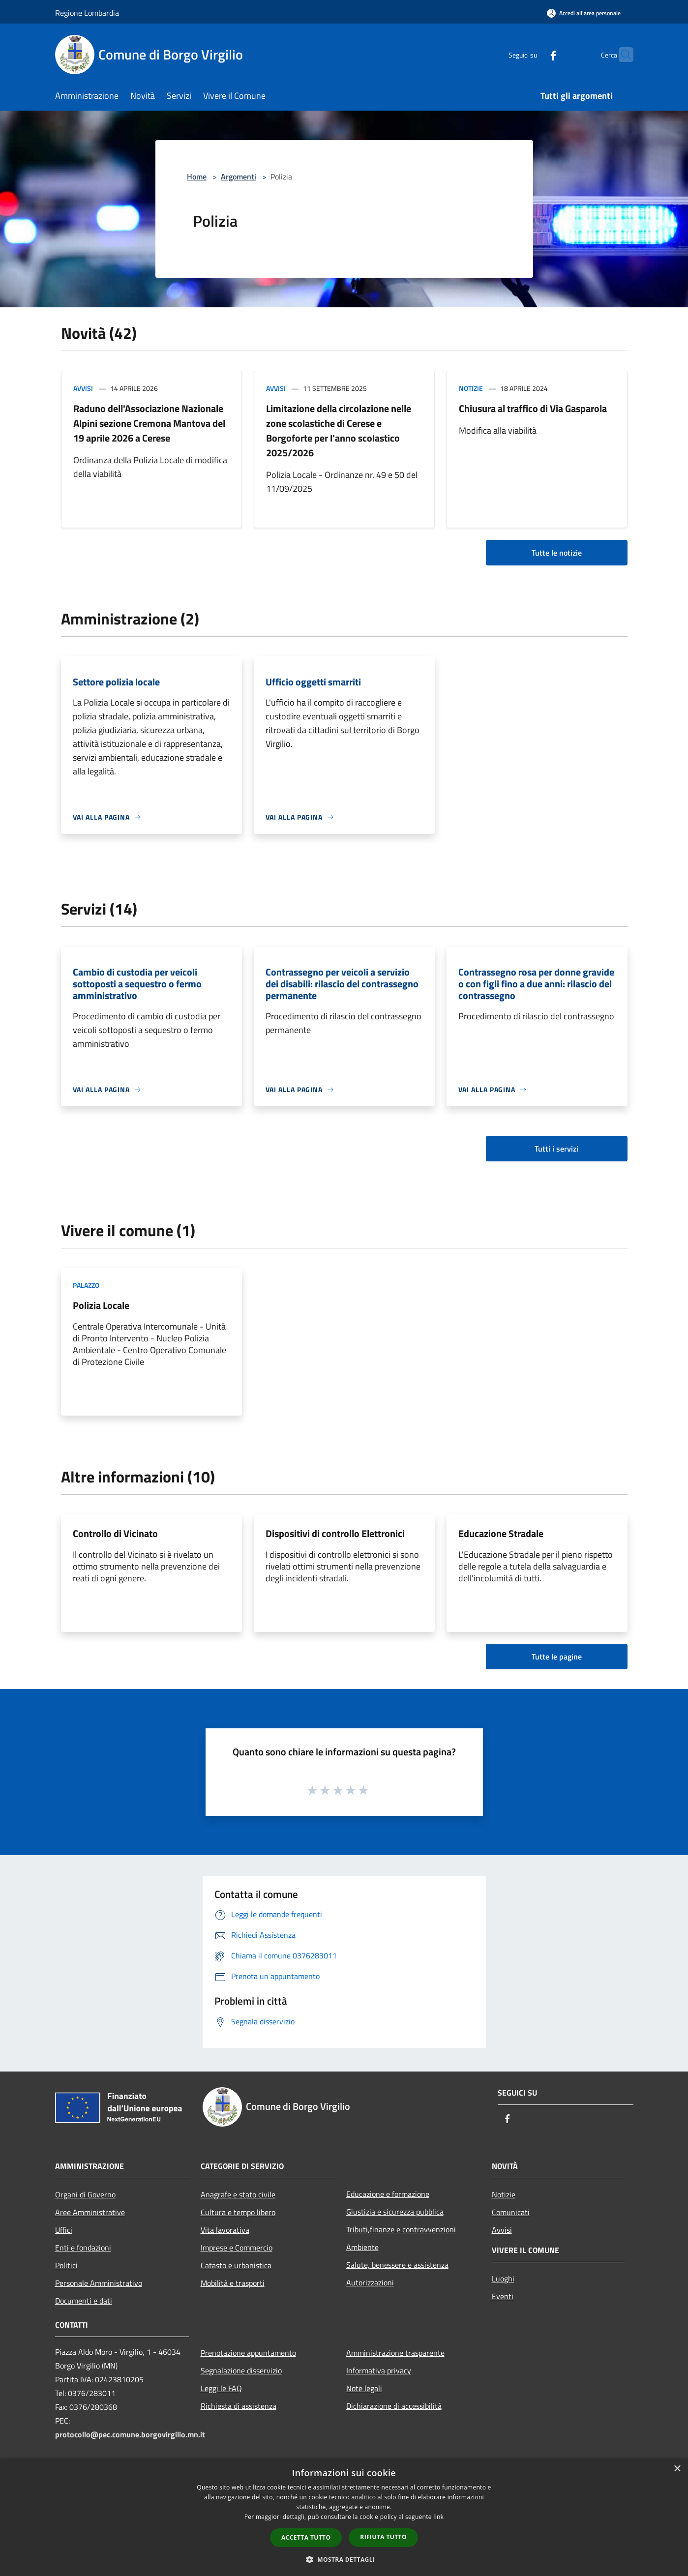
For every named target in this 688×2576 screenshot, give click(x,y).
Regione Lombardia (87, 13)
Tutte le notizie (557, 553)
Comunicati (511, 2212)
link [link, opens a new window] (438, 2517)
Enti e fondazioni (83, 2247)
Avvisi (83, 388)
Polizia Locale (101, 1305)
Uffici (63, 2230)
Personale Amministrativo (98, 2283)
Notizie (471, 388)
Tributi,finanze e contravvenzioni (401, 2229)
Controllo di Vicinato (115, 1533)
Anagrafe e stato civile (238, 2194)
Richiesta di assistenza (238, 2406)
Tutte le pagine (557, 1656)
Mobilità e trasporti (233, 2283)
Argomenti (238, 176)
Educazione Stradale (500, 1533)
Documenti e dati (83, 2301)
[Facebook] (534, 54)
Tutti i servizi (556, 1149)
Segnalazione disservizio (241, 2370)
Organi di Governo (85, 2194)
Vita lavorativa (225, 2230)
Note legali (364, 2388)
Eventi (502, 2296)
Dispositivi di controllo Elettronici (335, 1533)
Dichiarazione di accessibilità (394, 2406)
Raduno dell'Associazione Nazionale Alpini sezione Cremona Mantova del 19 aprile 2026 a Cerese (149, 423)
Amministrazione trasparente (395, 2353)
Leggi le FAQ (221, 2388)
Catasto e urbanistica (236, 2265)
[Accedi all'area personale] (583, 13)
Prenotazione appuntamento (248, 2353)
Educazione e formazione (387, 2194)
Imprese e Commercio (236, 2247)
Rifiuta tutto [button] (383, 2537)
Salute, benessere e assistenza (397, 2265)
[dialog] (344, 2517)
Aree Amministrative (90, 2212)
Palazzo (86, 1285)
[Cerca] (621, 54)
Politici (66, 2265)
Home (197, 176)
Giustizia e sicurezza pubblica (395, 2212)
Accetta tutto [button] (305, 2537)
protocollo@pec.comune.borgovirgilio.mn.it (130, 2434)
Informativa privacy (378, 2370)
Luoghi (503, 2278)
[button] (344, 2559)
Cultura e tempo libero (238, 2212)
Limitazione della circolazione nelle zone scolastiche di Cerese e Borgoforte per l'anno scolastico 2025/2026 (338, 430)
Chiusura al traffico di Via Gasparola (533, 408)
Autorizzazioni (370, 2282)
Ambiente (362, 2247)
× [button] (677, 2469)
